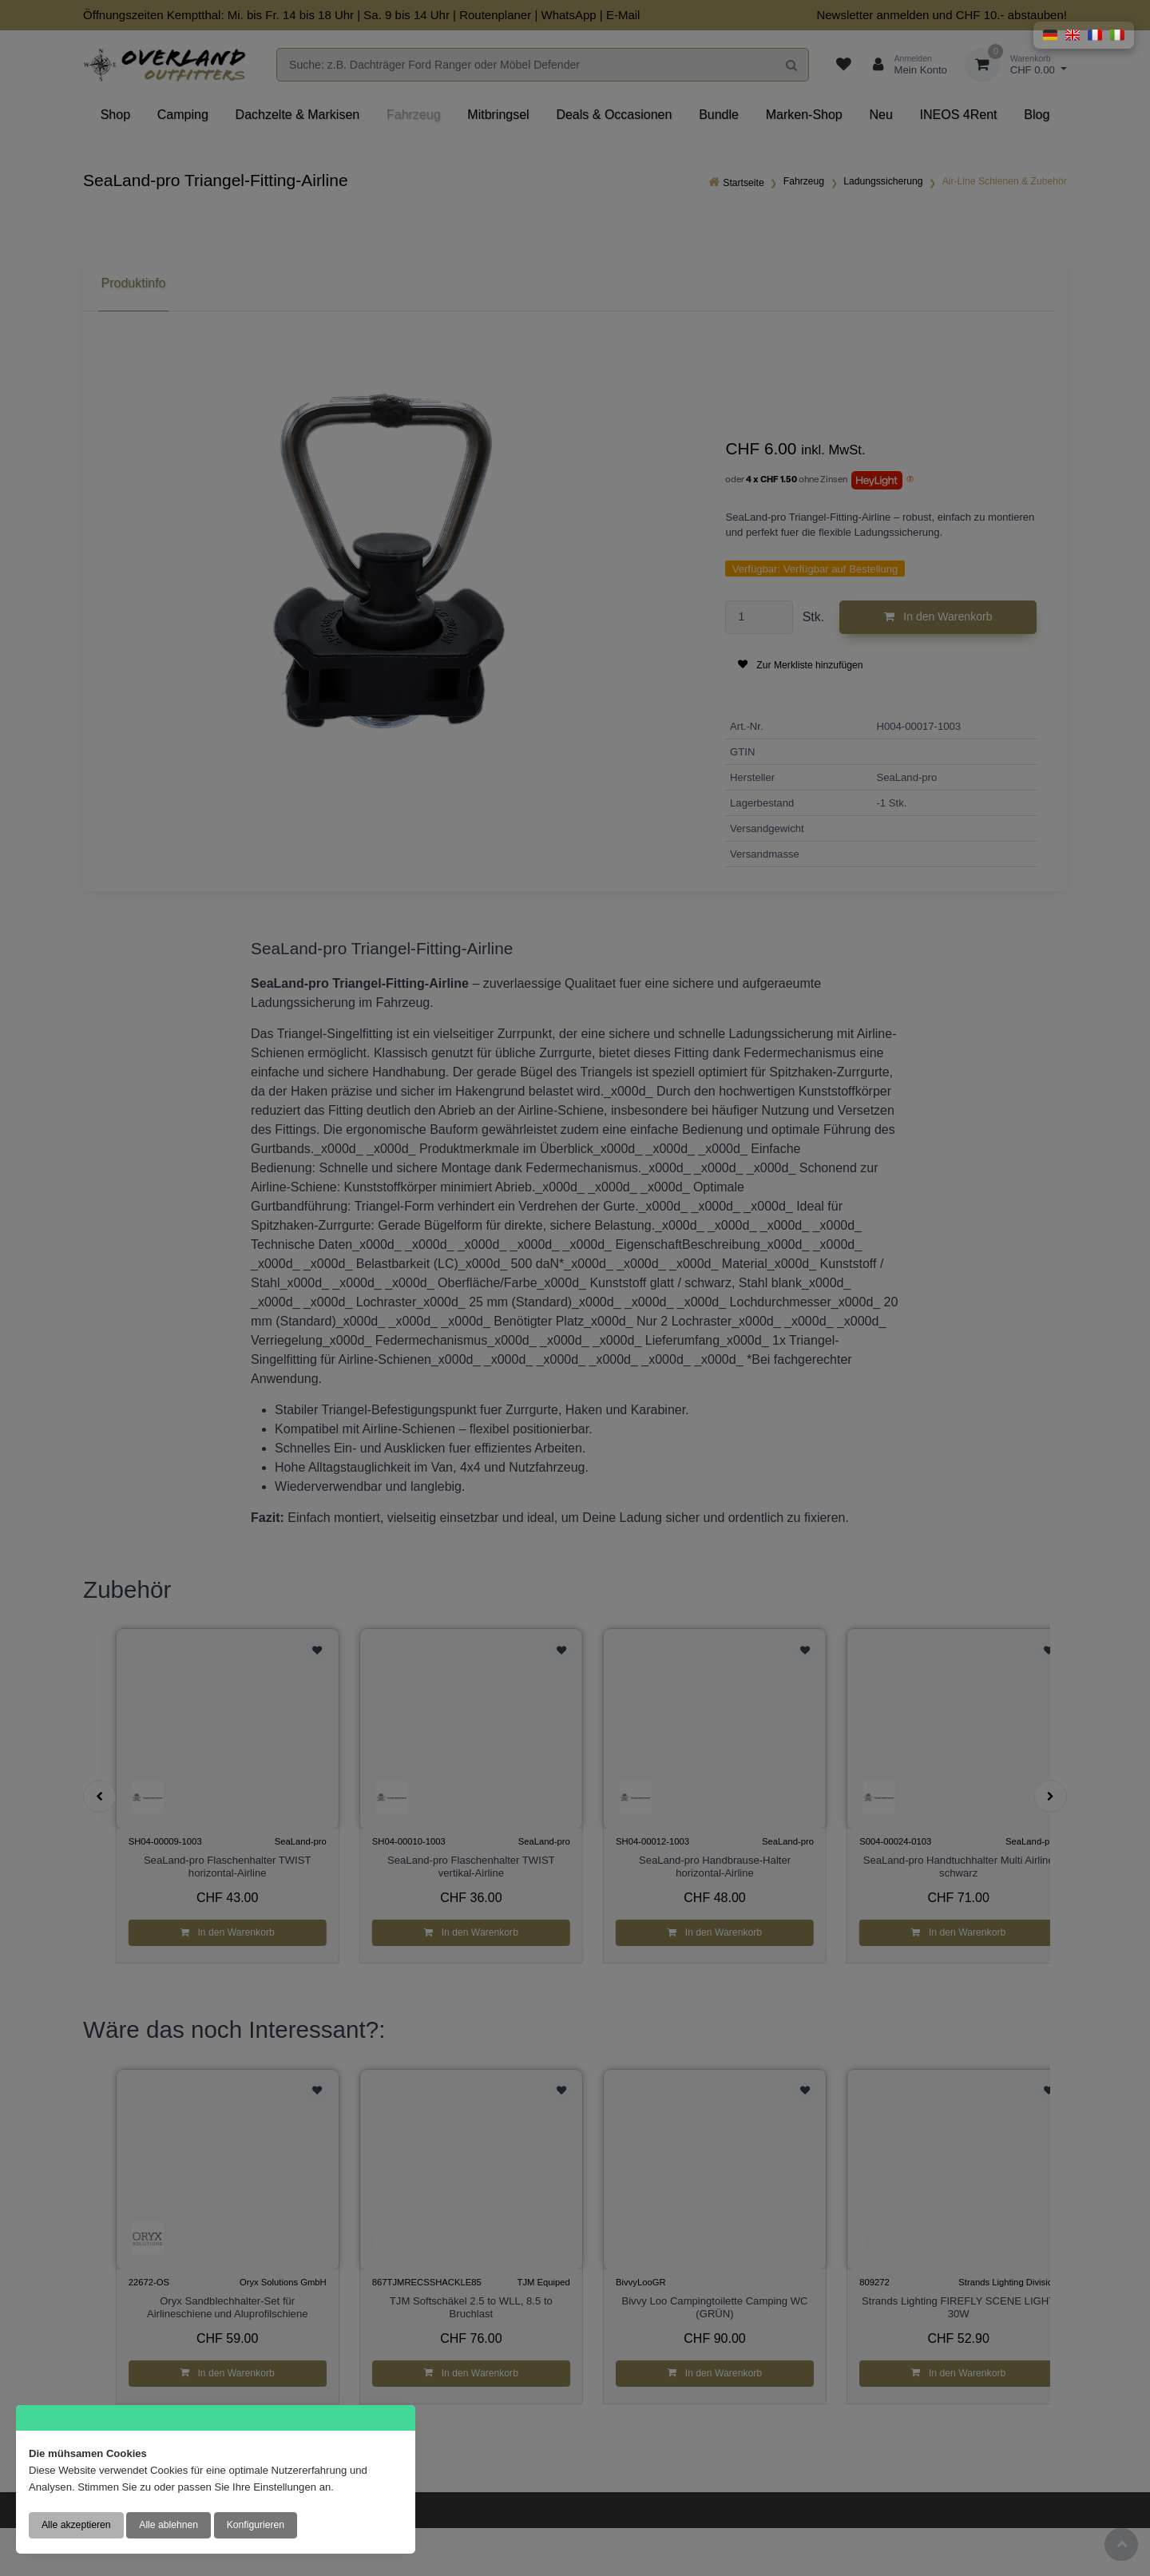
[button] (1050, 35)
